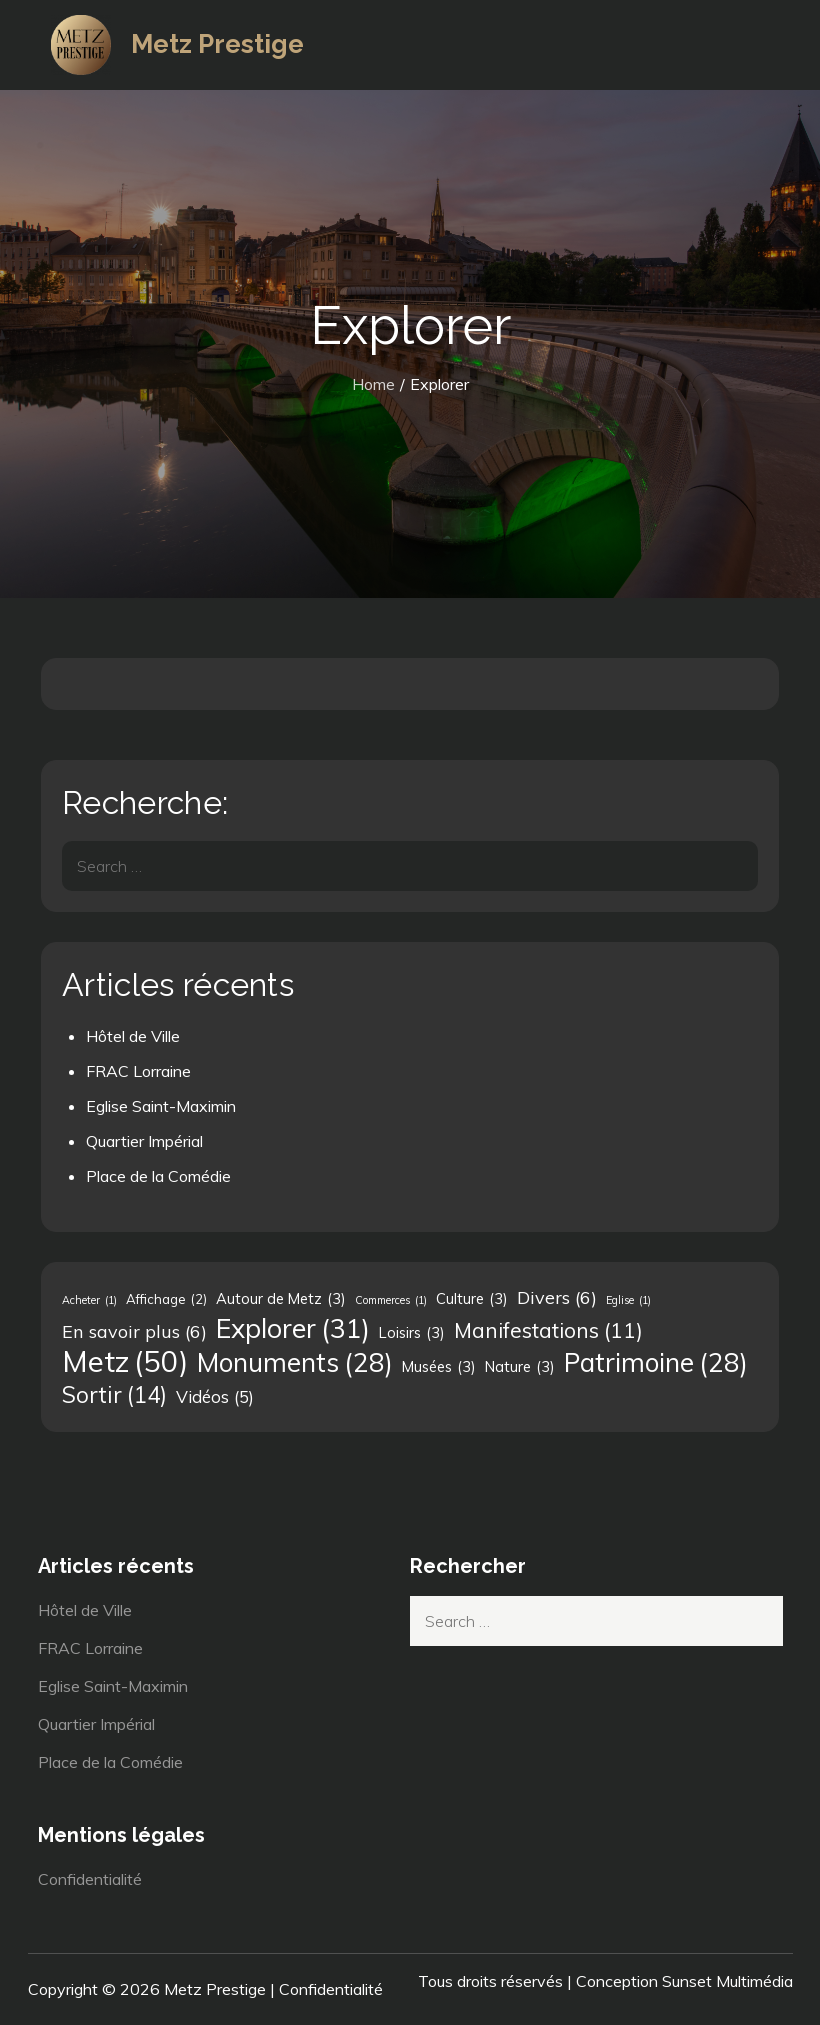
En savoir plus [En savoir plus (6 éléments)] (134, 1331)
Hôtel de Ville (133, 1036)
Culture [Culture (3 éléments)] (472, 1299)
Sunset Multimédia (727, 1981)
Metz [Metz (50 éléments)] (125, 1361)
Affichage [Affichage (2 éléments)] (166, 1299)
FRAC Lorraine (138, 1071)
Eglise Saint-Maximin (161, 1106)
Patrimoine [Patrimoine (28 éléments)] (656, 1363)
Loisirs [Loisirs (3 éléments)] (412, 1333)
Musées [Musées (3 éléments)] (439, 1367)
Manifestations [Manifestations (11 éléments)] (548, 1330)
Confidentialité (90, 1879)
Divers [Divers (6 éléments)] (557, 1297)
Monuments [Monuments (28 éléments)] (295, 1363)
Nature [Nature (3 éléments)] (520, 1367)
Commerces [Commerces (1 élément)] (391, 1300)
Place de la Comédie (158, 1176)
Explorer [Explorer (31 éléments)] (293, 1328)
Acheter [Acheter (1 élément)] (89, 1300)
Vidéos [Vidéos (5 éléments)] (215, 1397)
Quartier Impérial (144, 1141)
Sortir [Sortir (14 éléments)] (114, 1395)
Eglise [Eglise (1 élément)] (628, 1300)
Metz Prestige (217, 44)
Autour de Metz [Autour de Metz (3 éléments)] (281, 1299)
